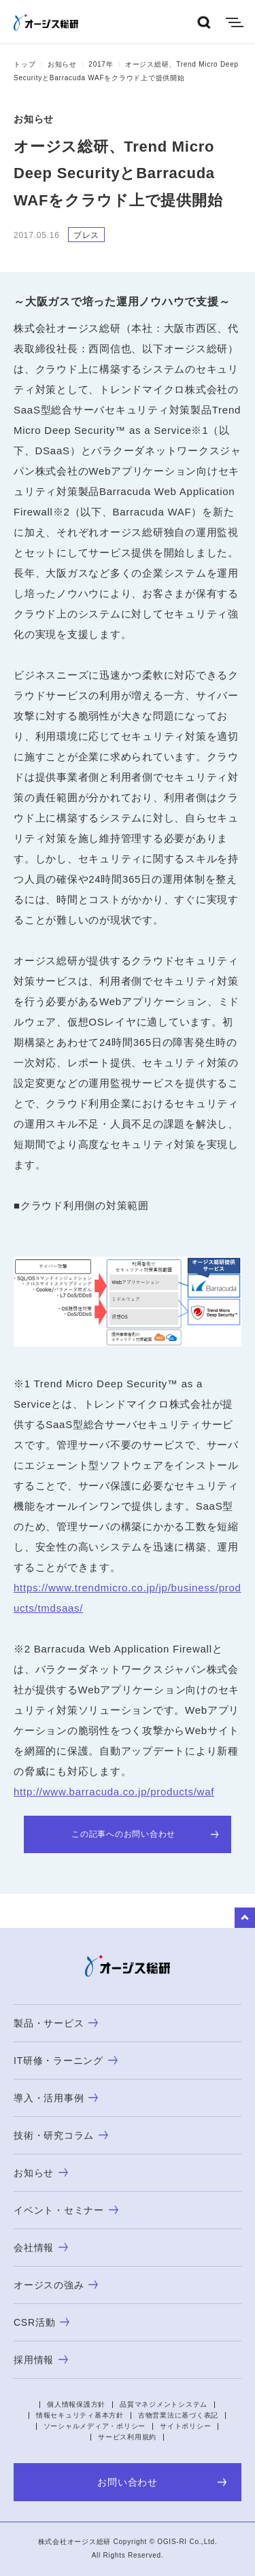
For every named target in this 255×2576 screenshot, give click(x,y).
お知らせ (62, 64)
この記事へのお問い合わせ (145, 1834)
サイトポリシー (185, 2426)
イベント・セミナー (66, 2210)
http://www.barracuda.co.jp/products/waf (114, 1791)
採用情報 (41, 2359)
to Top (245, 1918)
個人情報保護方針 (76, 2404)
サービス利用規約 (127, 2437)
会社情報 (41, 2247)
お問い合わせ (162, 2482)
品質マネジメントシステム (163, 2404)
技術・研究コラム (61, 2135)
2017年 (100, 64)
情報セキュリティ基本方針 (80, 2415)
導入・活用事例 (56, 2097)
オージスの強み (56, 2285)
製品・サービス (56, 2023)
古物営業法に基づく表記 (178, 2415)
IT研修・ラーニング (66, 2060)
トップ (24, 64)
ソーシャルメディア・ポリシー (95, 2426)
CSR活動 (41, 2322)
